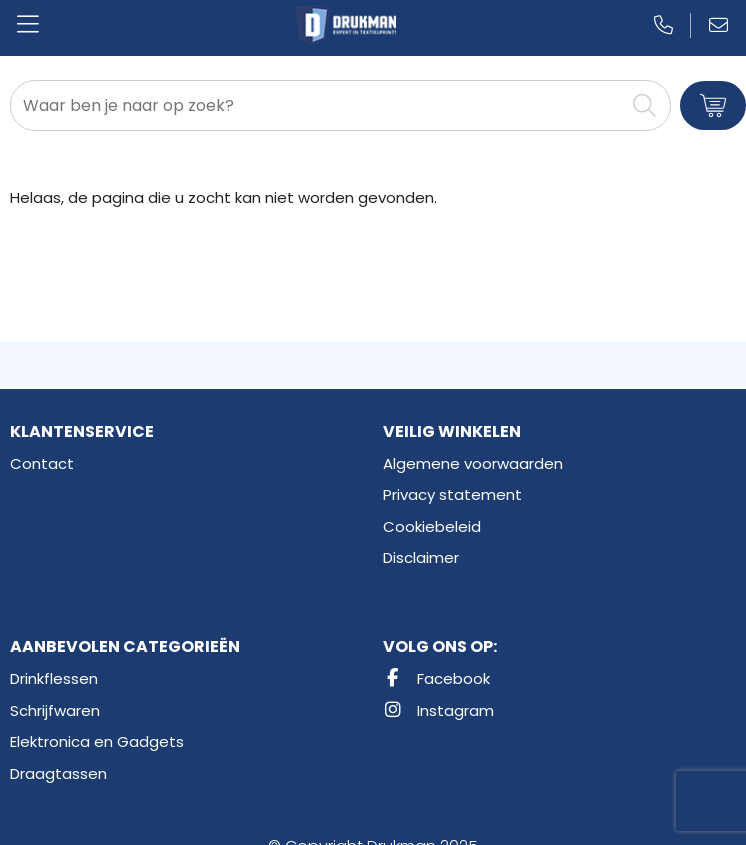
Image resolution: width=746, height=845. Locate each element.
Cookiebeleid (432, 526)
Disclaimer (421, 557)
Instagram (438, 710)
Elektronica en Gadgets (97, 741)
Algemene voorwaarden (473, 463)
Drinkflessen (54, 678)
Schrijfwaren (55, 710)
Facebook (436, 678)
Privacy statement (452, 494)
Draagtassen (58, 773)
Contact (42, 463)
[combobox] (317, 105)
